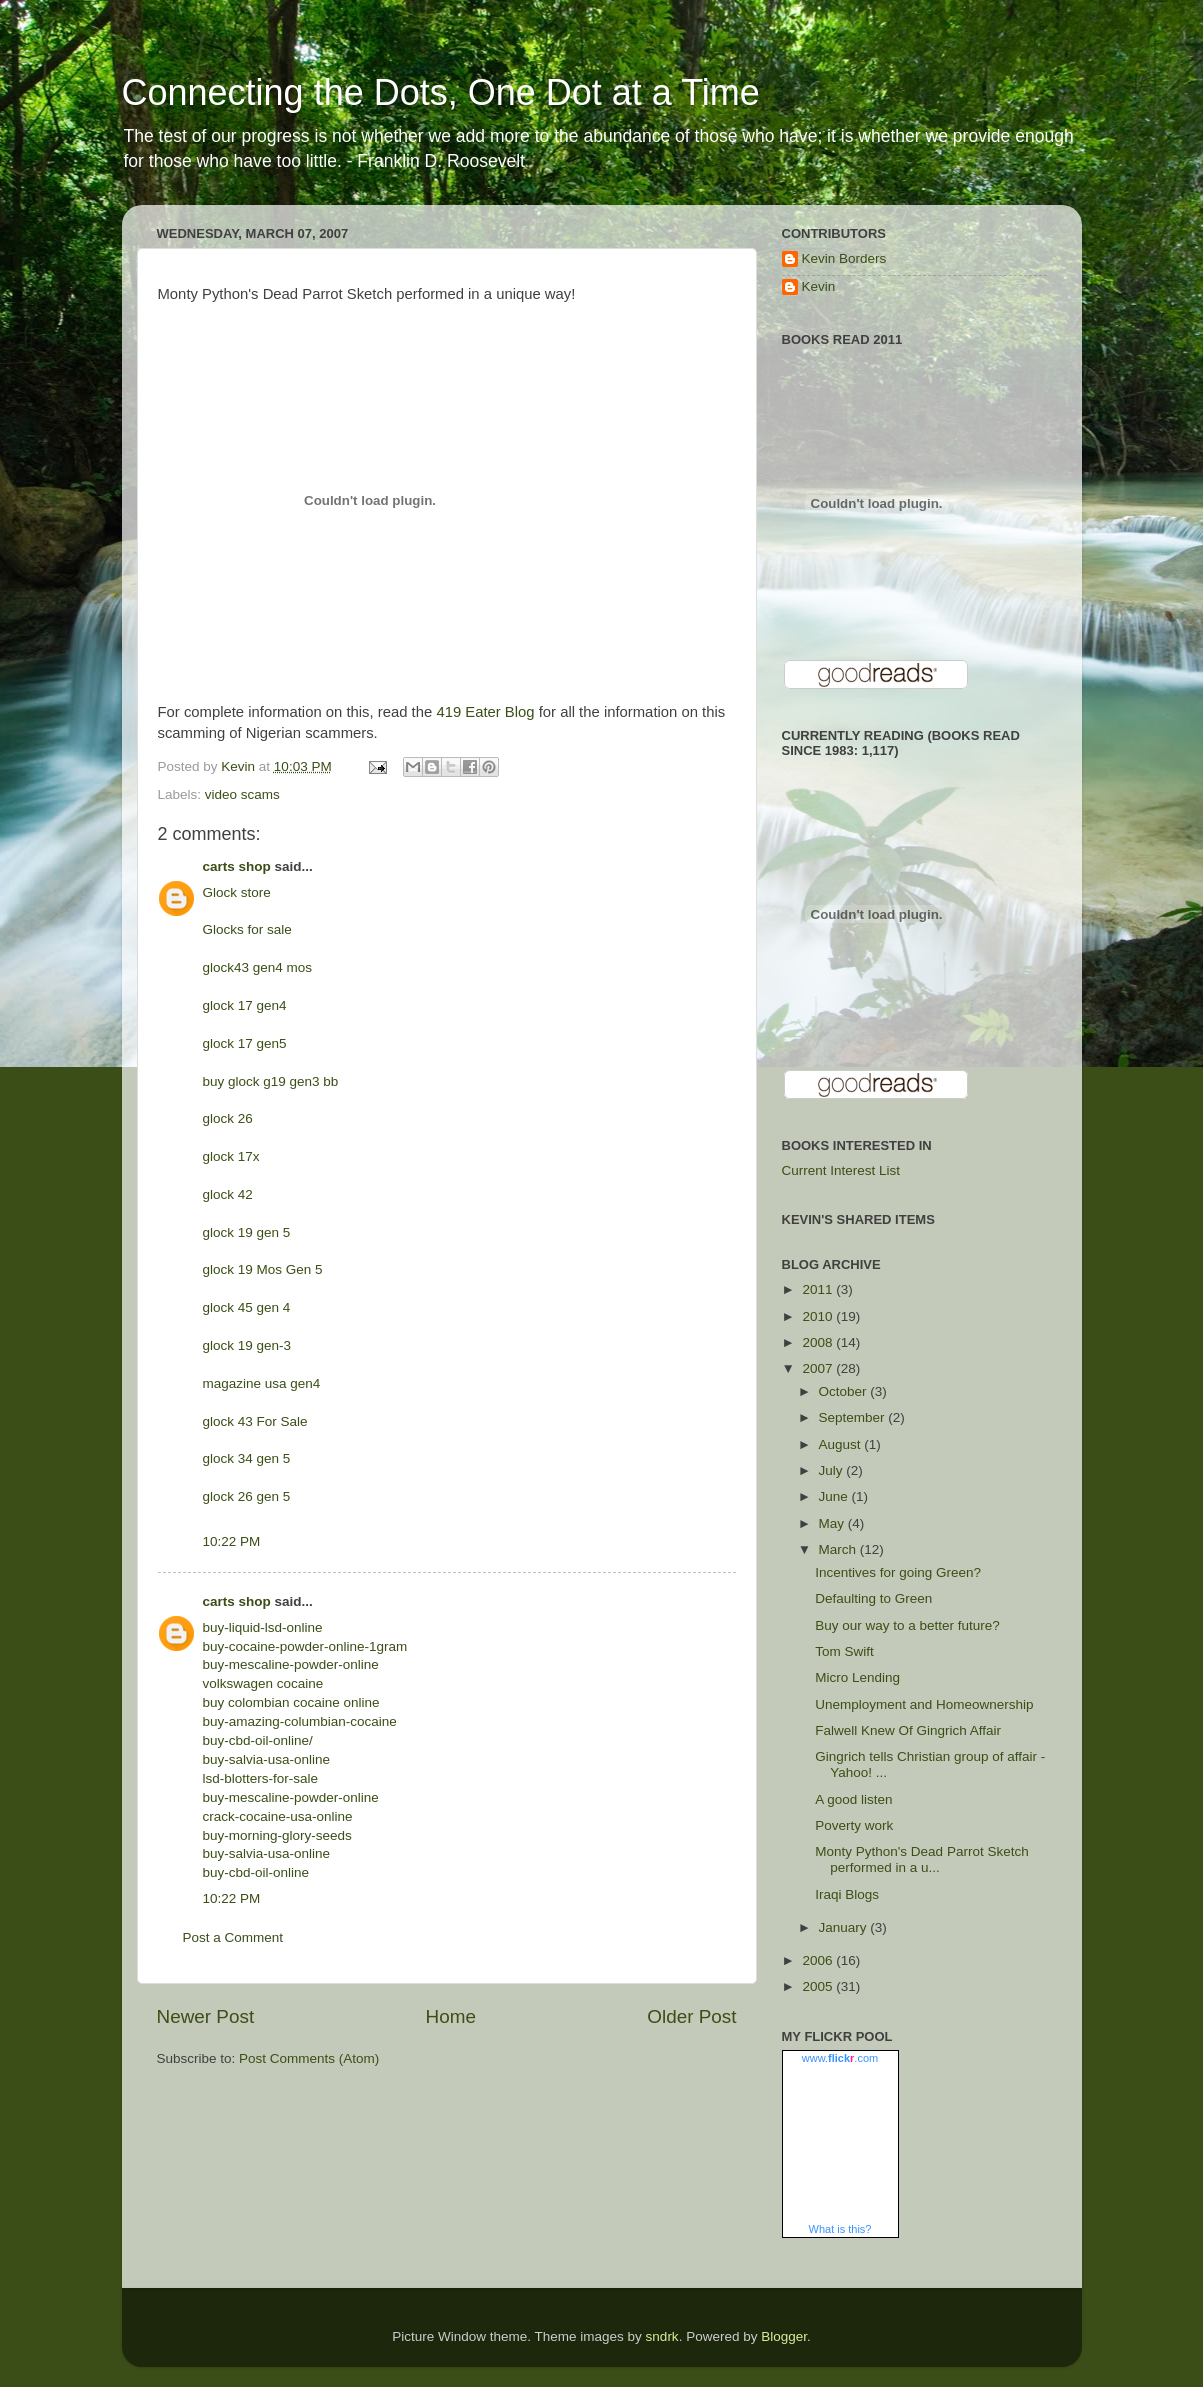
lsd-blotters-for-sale (261, 1778)
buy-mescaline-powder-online (291, 1664)
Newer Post (206, 2016)
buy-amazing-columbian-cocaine (300, 1721)
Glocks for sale (247, 929)
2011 (819, 1289)
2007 (819, 1368)
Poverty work (854, 1825)
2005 (819, 1986)
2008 (819, 1342)
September (854, 1417)
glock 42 (228, 1194)
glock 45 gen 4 (247, 1307)
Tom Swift (844, 1651)
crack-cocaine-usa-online (278, 1816)
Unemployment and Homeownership (924, 1704)
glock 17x (231, 1156)
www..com (840, 2058)
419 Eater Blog (485, 712)
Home (451, 2016)
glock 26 (228, 1118)
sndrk (662, 2336)
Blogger (784, 2336)
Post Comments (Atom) (309, 2058)
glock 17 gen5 (245, 1043)
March (839, 1549)
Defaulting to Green (873, 1598)
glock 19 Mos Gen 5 (263, 1269)
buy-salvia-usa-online (267, 1759)
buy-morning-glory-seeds (277, 1835)
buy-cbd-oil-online (256, 1872)
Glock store (237, 892)
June (835, 1496)
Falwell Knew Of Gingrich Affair (908, 1730)
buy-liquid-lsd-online (263, 1627)
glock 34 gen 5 (247, 1458)
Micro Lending (857, 1677)
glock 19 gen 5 (247, 1232)
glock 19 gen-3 (247, 1345)
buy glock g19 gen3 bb (271, 1081)
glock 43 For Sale (255, 1421)
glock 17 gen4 (245, 1005)
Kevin (819, 286)
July (833, 1470)
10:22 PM (232, 1541)
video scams (242, 794)
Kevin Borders (844, 258)
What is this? (840, 2229)
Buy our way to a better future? (907, 1625)
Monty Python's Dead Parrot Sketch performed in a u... (921, 1859)
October (845, 1391)
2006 (819, 1960)
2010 (819, 1316)
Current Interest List (841, 1170)
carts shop (237, 866)
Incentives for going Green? (898, 1572)
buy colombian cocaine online (291, 1702)
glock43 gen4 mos (258, 967)
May (833, 1523)
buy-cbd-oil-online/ (258, 1740)
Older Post (691, 2016)
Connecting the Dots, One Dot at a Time (441, 92)
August (842, 1444)
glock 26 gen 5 (247, 1496)
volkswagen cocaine (263, 1683)
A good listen (853, 1799)
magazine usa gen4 (262, 1383)
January (845, 1927)
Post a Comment (233, 1937)
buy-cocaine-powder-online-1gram (305, 1646)
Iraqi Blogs (847, 1894)
